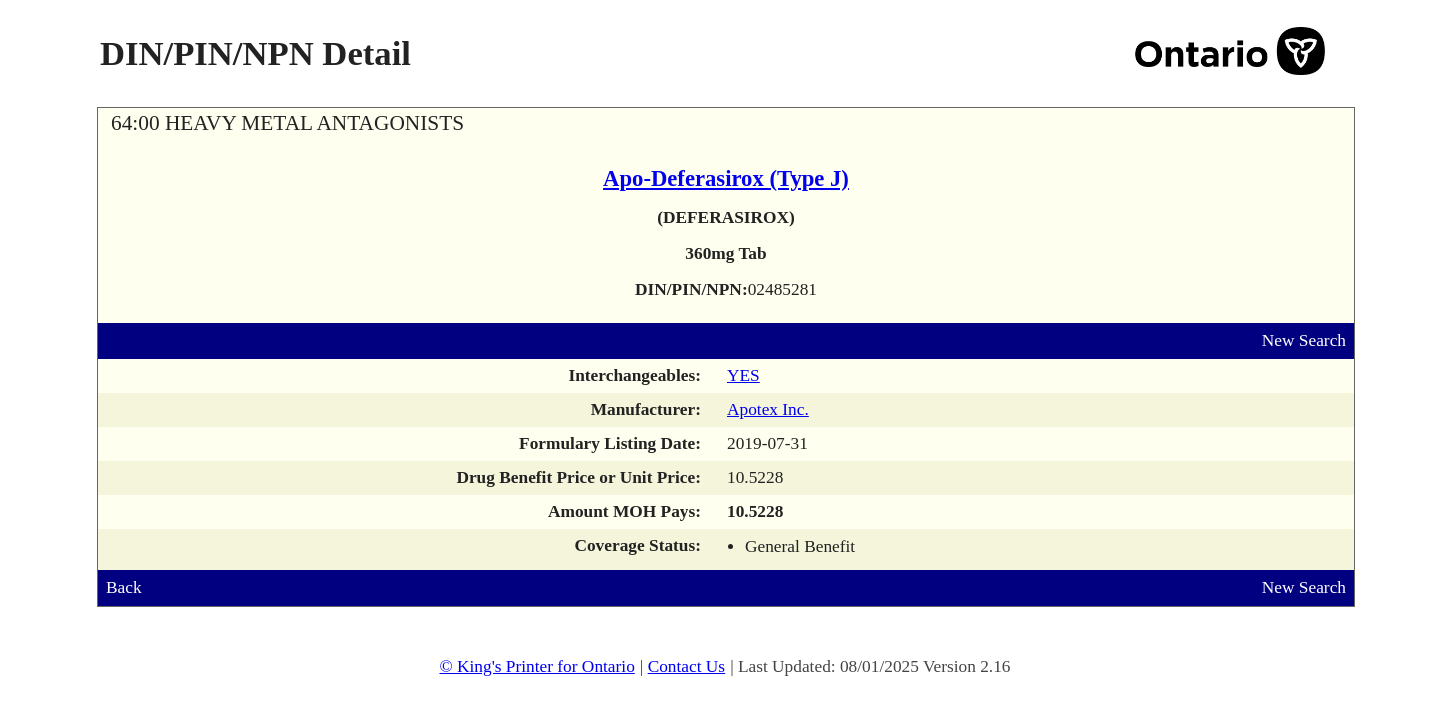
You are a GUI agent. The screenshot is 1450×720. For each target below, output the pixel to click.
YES (743, 375)
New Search (1304, 340)
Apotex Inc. (768, 409)
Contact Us (687, 666)
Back (124, 587)
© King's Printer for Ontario (536, 666)
